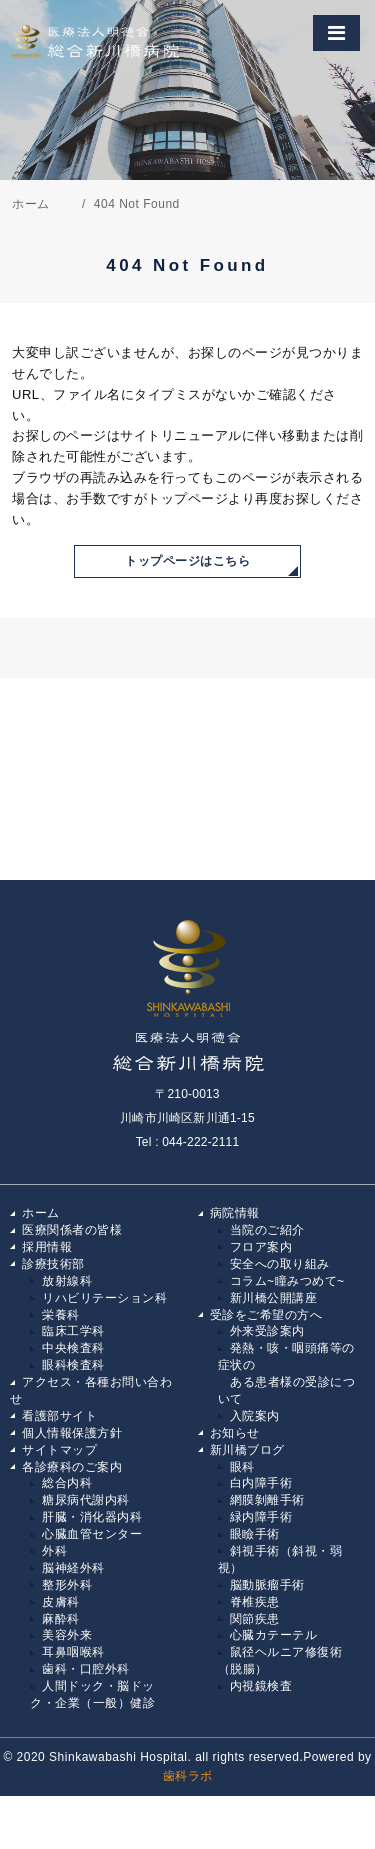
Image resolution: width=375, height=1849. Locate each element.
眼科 (242, 1467)
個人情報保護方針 (72, 1433)
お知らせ (235, 1433)
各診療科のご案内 (72, 1467)
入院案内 (255, 1416)
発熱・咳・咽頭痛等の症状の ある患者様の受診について (287, 1373)
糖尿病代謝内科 (86, 1500)
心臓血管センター (92, 1534)
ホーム (41, 1213)
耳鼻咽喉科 (73, 1652)
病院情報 (235, 1213)
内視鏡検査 (261, 1686)
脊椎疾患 (255, 1602)
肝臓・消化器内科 (92, 1517)
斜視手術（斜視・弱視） (280, 1559)
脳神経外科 (73, 1568)
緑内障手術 (261, 1517)
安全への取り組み (280, 1264)
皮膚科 (61, 1602)
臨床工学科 (73, 1331)
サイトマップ (59, 1450)
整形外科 (67, 1585)
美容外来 (67, 1635)
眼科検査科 (73, 1365)
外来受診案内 (267, 1331)
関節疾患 (255, 1619)
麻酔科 (61, 1619)
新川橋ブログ (247, 1450)
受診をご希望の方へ (266, 1315)
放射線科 (67, 1281)
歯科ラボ (188, 1776)
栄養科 (61, 1315)
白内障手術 (261, 1483)
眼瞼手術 (255, 1534)
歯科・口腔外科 (86, 1669)
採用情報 (47, 1247)
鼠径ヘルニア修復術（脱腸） (280, 1660)
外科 (54, 1551)
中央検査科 (73, 1348)
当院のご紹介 (267, 1230)
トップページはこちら (187, 561)
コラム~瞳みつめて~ (287, 1281)
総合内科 (67, 1483)
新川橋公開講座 (274, 1298)
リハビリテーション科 (104, 1298)
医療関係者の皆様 (72, 1230)
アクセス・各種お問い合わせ (91, 1390)
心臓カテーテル (274, 1635)
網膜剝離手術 (267, 1500)
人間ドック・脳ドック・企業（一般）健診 (92, 1694)
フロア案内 (261, 1247)
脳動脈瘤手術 (267, 1585)
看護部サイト (59, 1416)
